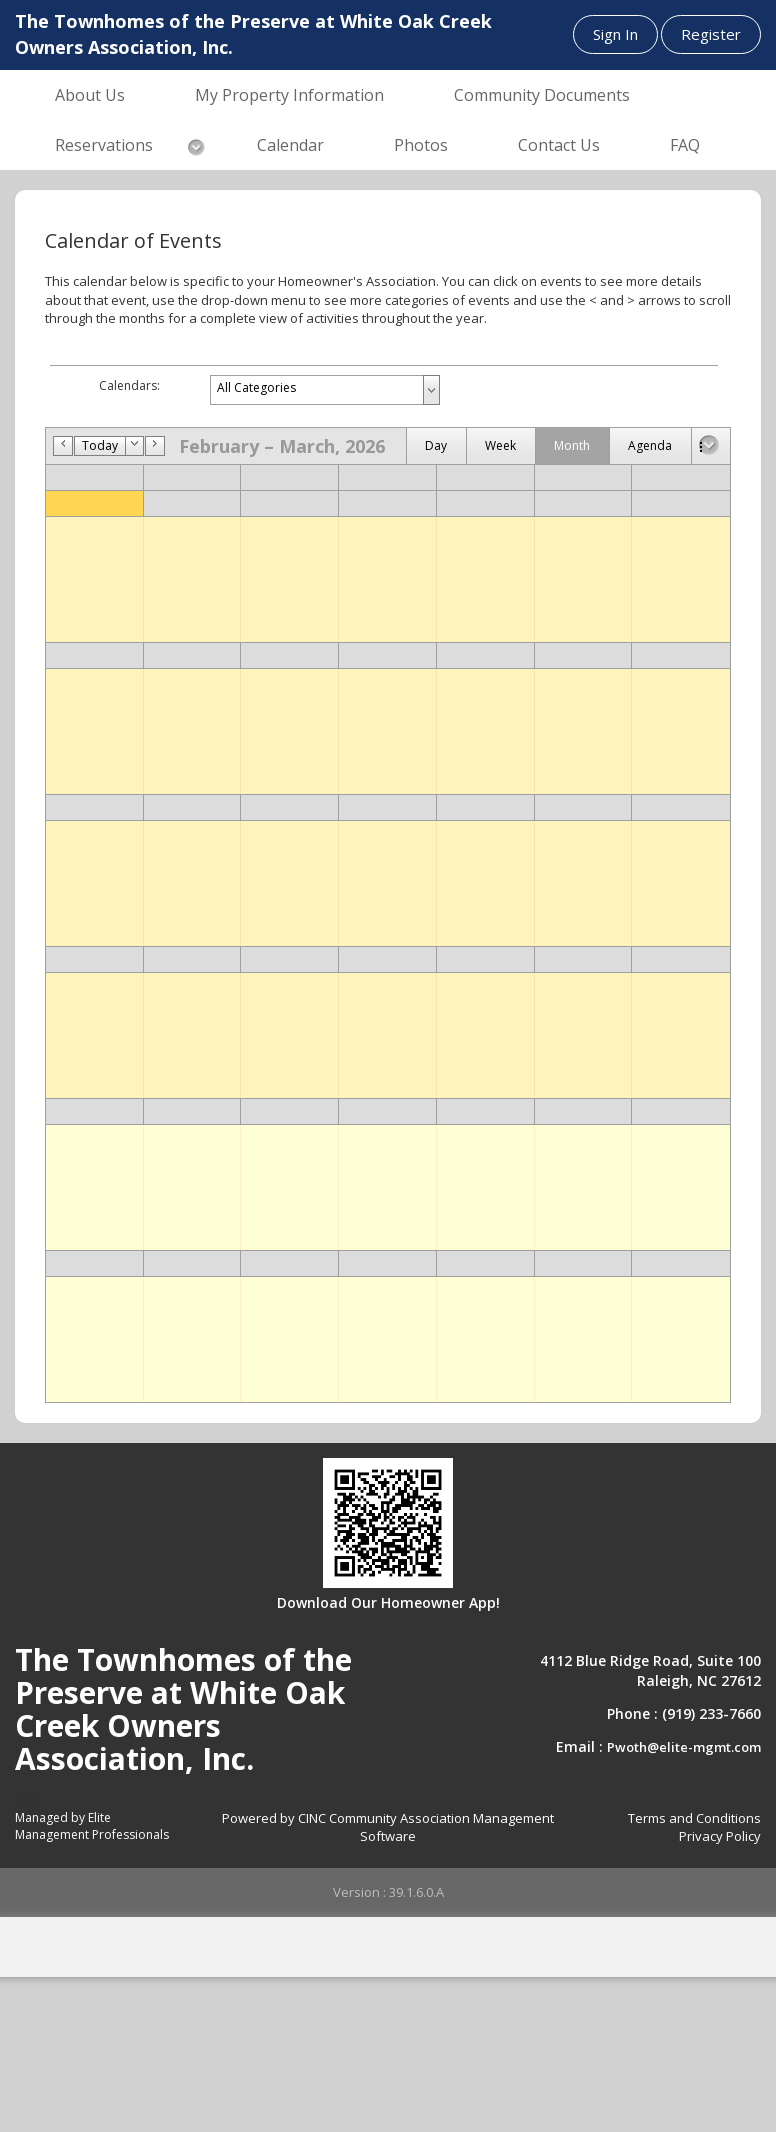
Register (711, 34)
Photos (421, 145)
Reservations (104, 145)
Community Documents (542, 95)
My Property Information (289, 95)
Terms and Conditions (694, 1818)
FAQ (685, 145)
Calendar (290, 145)
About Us (90, 95)
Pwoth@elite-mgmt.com (684, 1747)
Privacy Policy (720, 1836)
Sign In (615, 34)
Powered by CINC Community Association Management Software (388, 1827)
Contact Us (559, 145)
